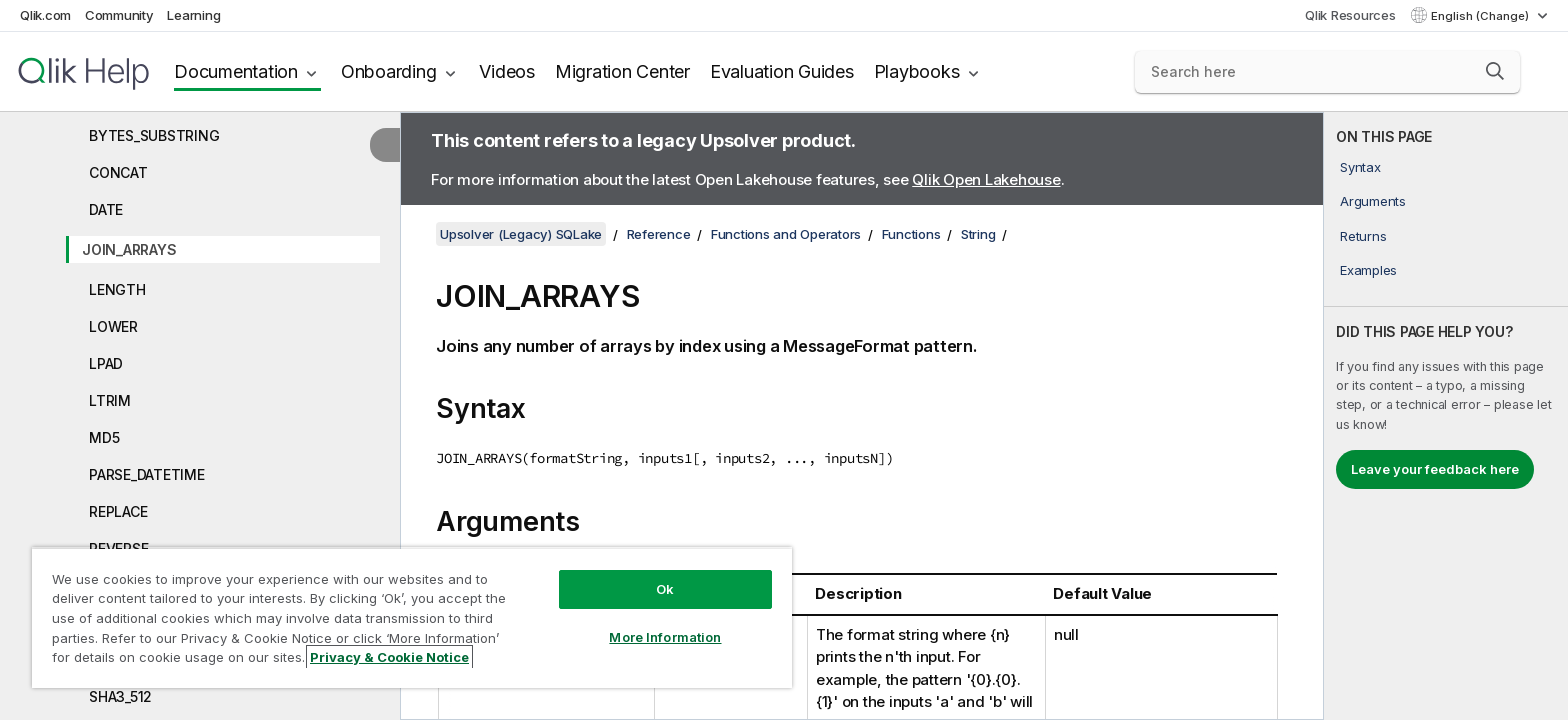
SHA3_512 (120, 696)
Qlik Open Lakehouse (986, 179)
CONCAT (118, 172)
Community (119, 15)
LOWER (113, 326)
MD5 (104, 437)
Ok (665, 589)
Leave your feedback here (1435, 469)
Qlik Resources (1350, 15)
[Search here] (1327, 72)
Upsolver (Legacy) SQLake (521, 234)
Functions (911, 234)
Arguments (1373, 201)
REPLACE (118, 511)
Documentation (236, 71)
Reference (659, 234)
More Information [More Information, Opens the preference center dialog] (665, 637)
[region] (412, 617)
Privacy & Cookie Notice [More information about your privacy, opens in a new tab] (389, 657)
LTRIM (110, 400)
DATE (106, 209)
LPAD (106, 363)
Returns (1363, 236)
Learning (193, 15)
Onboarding (389, 71)
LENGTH (117, 289)
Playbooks (917, 71)
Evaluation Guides (782, 71)
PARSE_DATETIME (147, 474)
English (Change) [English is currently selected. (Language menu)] (1481, 16)
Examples (1368, 270)
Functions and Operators (786, 234)
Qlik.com (45, 15)
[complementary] (1446, 416)
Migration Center (622, 71)
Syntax (1360, 167)
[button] (1495, 71)
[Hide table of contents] (385, 145)
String (978, 234)
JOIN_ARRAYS (129, 249)
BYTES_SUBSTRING (154, 135)
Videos (507, 71)
